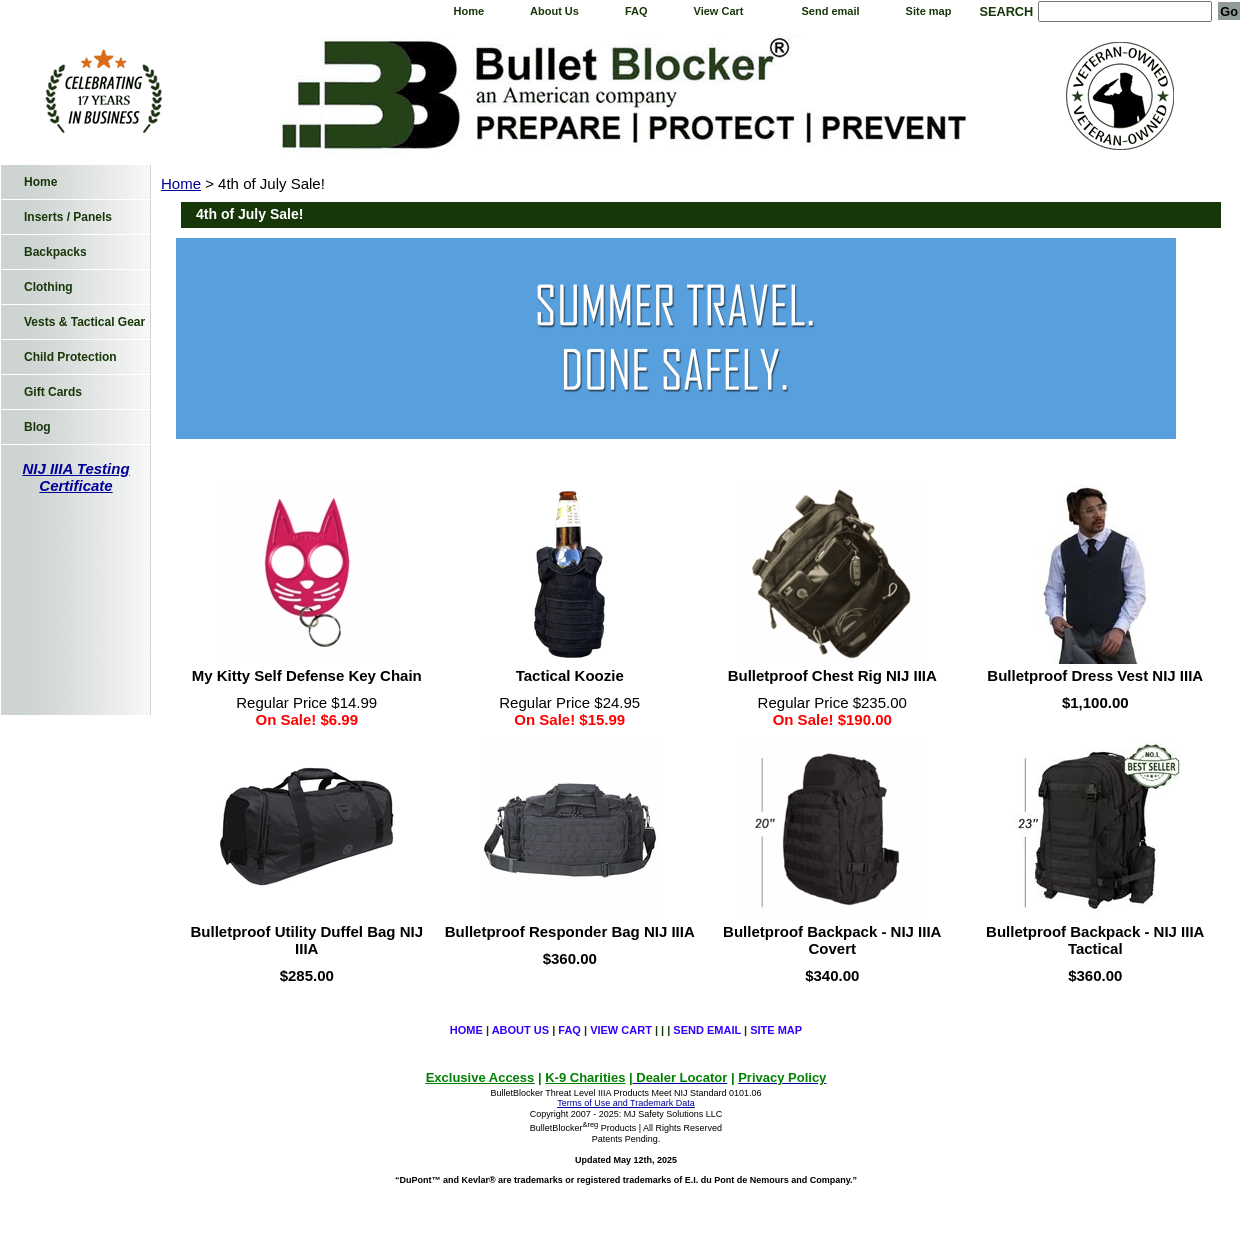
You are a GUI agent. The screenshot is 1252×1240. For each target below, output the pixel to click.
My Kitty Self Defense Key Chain (307, 675)
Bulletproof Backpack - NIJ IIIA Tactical (1095, 940)
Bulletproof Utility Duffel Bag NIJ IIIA (307, 940)
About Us (554, 11)
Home (468, 11)
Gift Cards (53, 392)
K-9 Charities (585, 1077)
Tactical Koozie (570, 675)
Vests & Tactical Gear (84, 322)
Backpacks (55, 252)
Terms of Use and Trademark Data (626, 1103)
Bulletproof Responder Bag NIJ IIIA (570, 931)
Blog (37, 427)
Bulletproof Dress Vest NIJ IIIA (1095, 675)
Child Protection (70, 357)
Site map (929, 11)
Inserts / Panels (68, 217)
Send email (831, 11)
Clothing (48, 287)
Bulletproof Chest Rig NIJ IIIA (832, 675)
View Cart (719, 11)
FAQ (636, 11)
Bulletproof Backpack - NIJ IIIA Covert (832, 940)
